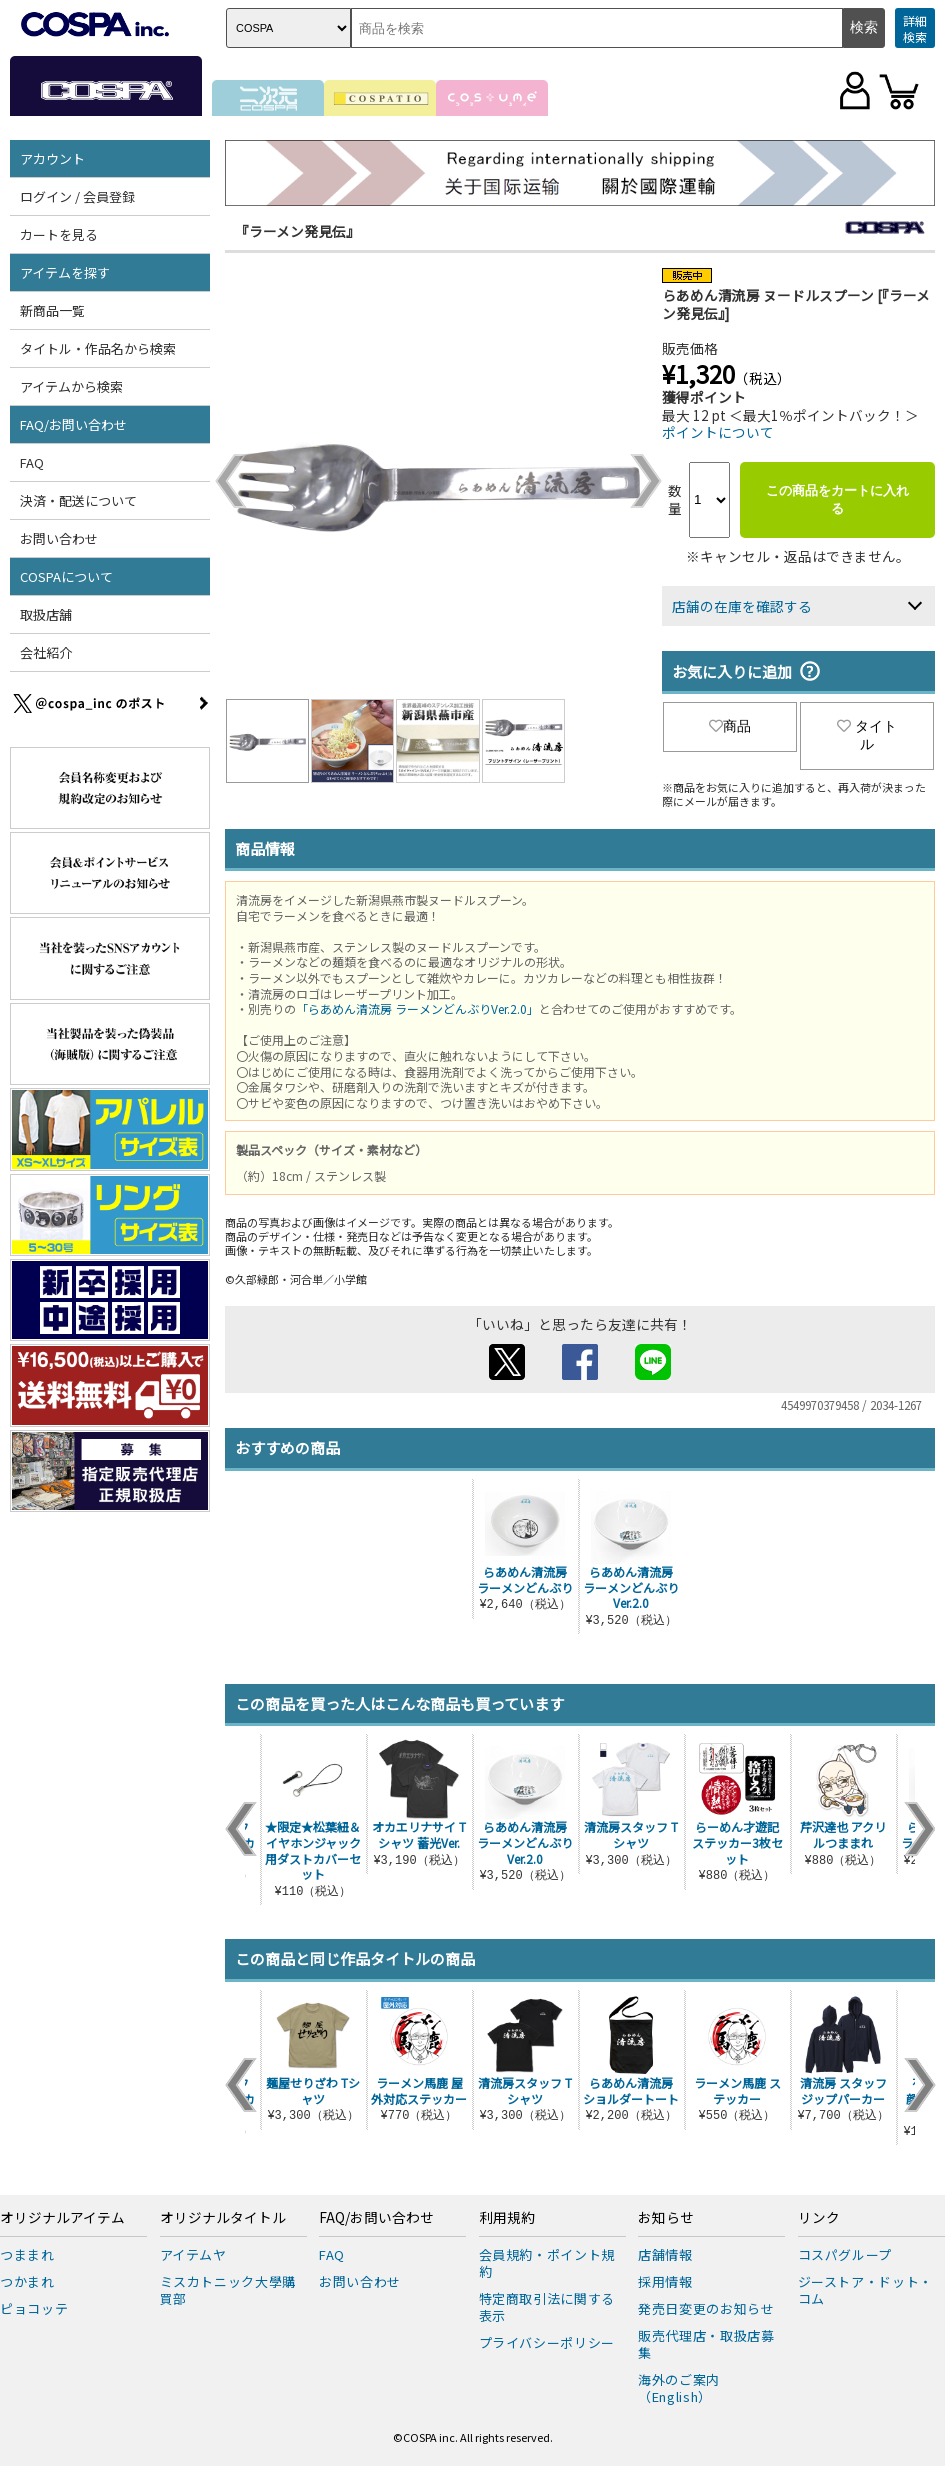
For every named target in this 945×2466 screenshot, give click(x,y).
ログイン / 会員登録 (77, 196)
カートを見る (59, 234)
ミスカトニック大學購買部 (228, 2290)
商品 (730, 726)
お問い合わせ (59, 538)
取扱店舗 (46, 614)
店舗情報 (665, 2254)
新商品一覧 (52, 310)
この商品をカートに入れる (837, 499)
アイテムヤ (193, 2254)
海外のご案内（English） (679, 2388)
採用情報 (665, 2281)
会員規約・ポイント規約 (547, 2263)
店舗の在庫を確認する (742, 606)
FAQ (32, 462)
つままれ (27, 2254)
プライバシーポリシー (547, 2342)
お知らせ (666, 2218)
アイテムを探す (65, 272)
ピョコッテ (34, 2308)
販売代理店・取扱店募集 (706, 2344)
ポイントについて (718, 432)
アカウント (52, 158)
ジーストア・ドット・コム (866, 2290)
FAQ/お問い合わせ (73, 424)
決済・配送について (78, 500)
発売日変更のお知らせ (706, 2308)
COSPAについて (66, 576)
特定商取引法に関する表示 (547, 2307)
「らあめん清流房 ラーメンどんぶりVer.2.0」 (417, 1008)
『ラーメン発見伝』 (297, 231)
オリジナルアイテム (62, 2218)
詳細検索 (915, 28)
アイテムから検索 (71, 386)
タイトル (867, 735)
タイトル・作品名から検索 (98, 348)
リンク (819, 2218)
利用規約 (507, 2218)
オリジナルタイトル (223, 2218)
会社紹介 (46, 652)
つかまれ (27, 2281)
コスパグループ (845, 2254)
